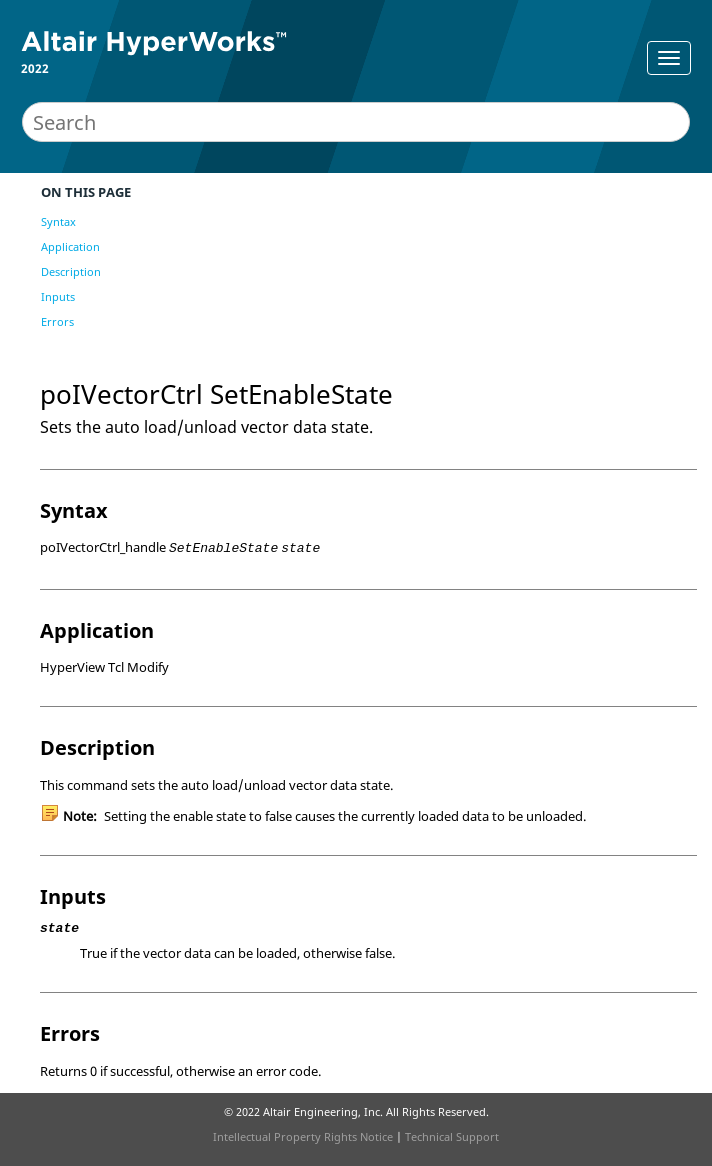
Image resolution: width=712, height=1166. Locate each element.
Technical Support (452, 1136)
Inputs (58, 296)
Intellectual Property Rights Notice (303, 1136)
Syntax (58, 221)
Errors (57, 321)
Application (70, 246)
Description (71, 271)
